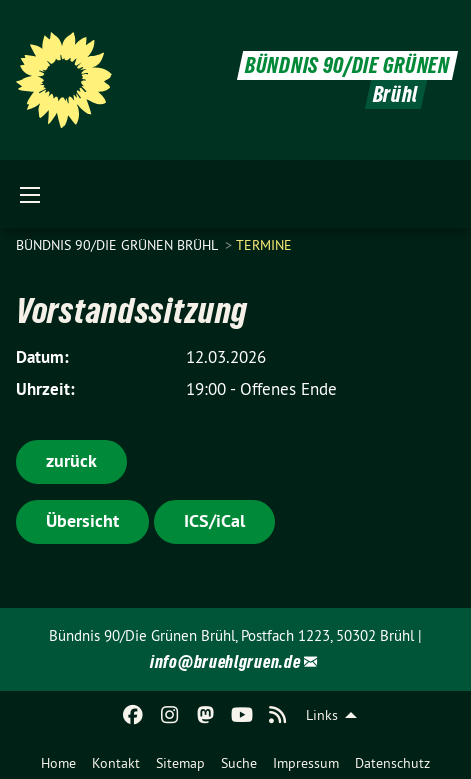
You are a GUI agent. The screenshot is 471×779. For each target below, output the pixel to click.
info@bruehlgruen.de (225, 661)
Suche (239, 763)
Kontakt (116, 763)
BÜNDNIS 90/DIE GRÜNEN (347, 65)
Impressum (306, 763)
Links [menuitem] (322, 715)
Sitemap (180, 763)
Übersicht (82, 520)
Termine (264, 245)
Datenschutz (392, 763)
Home (58, 763)
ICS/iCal (214, 520)
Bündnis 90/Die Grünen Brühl (118, 245)
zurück (71, 460)
